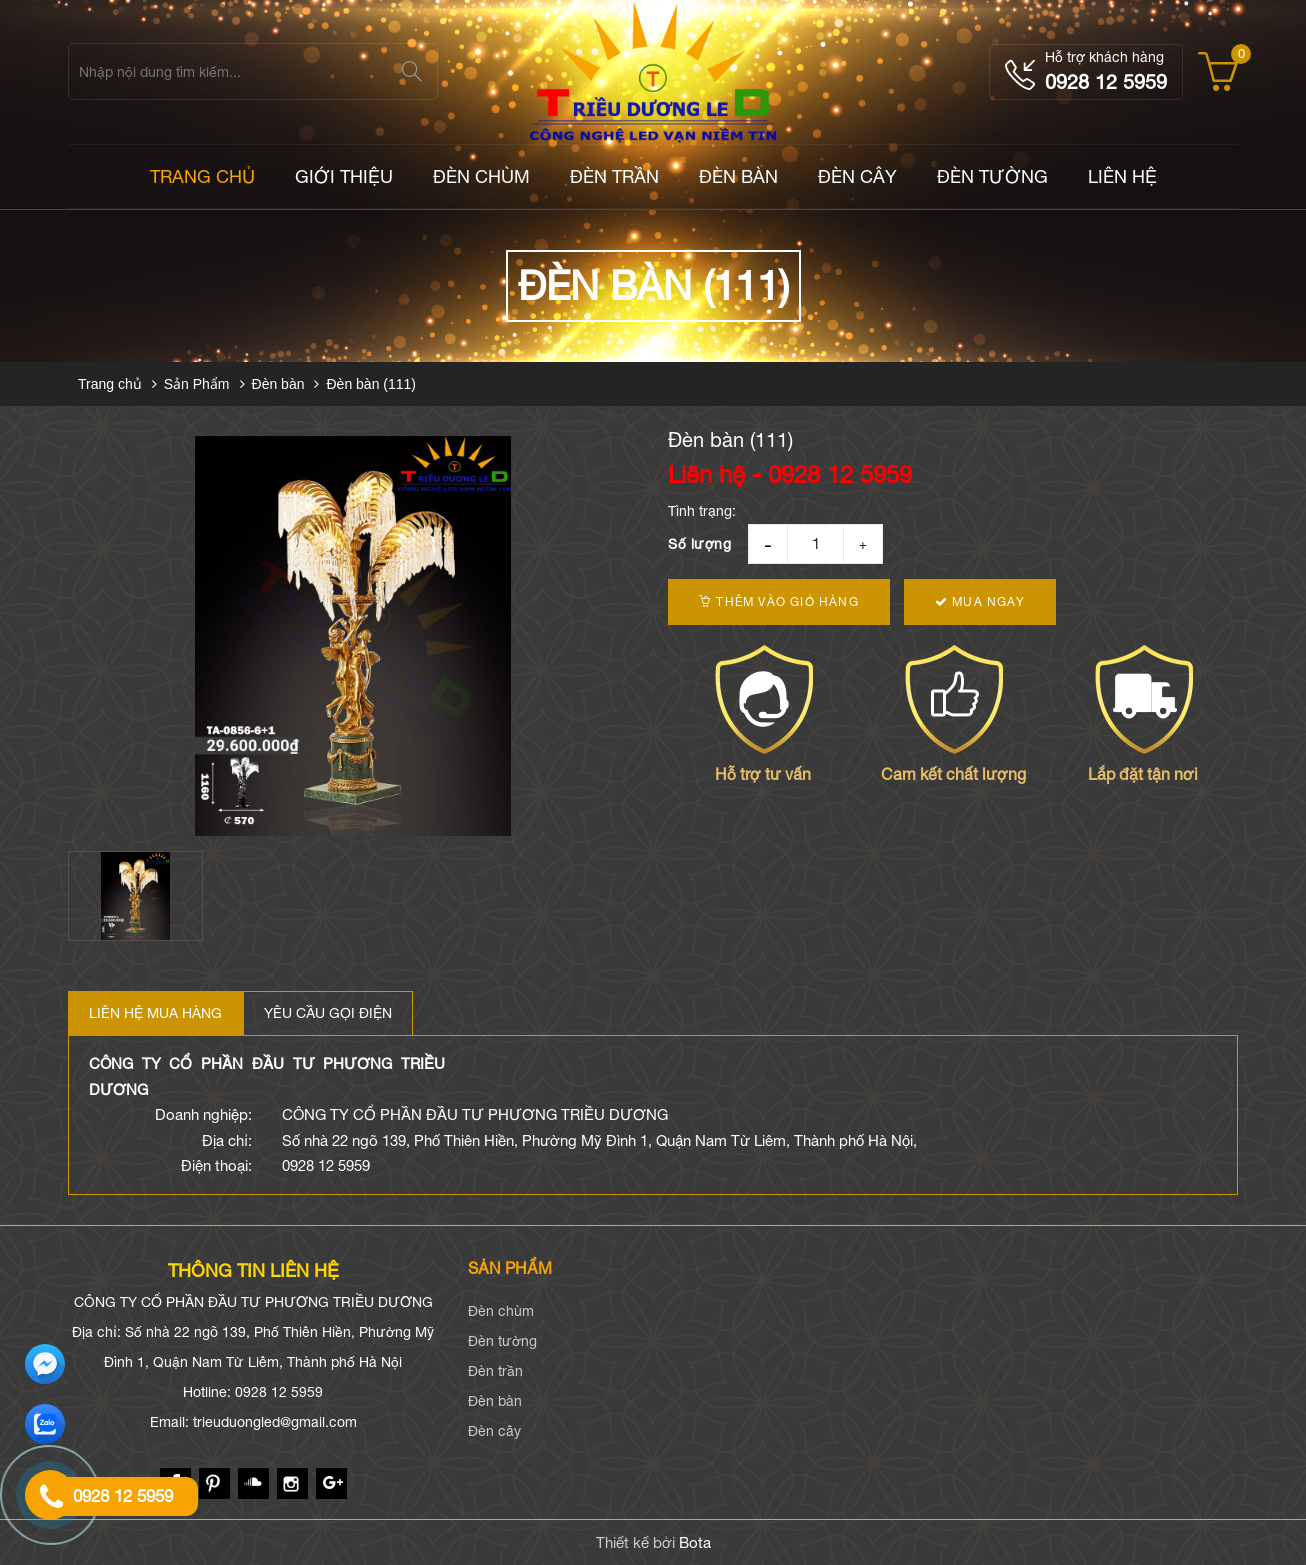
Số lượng (699, 544)
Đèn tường (992, 176)
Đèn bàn (738, 176)
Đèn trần (614, 176)
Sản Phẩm (197, 384)
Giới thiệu (344, 176)
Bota (695, 1542)
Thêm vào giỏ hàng (779, 602)
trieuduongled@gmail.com (275, 1422)
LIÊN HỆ (1122, 176)
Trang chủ (110, 384)
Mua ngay (980, 602)
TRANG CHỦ (202, 176)
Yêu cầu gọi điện (328, 1013)
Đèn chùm (481, 176)
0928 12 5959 (1106, 81)
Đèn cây (857, 176)
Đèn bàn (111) (371, 384)
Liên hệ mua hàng (155, 1013)
